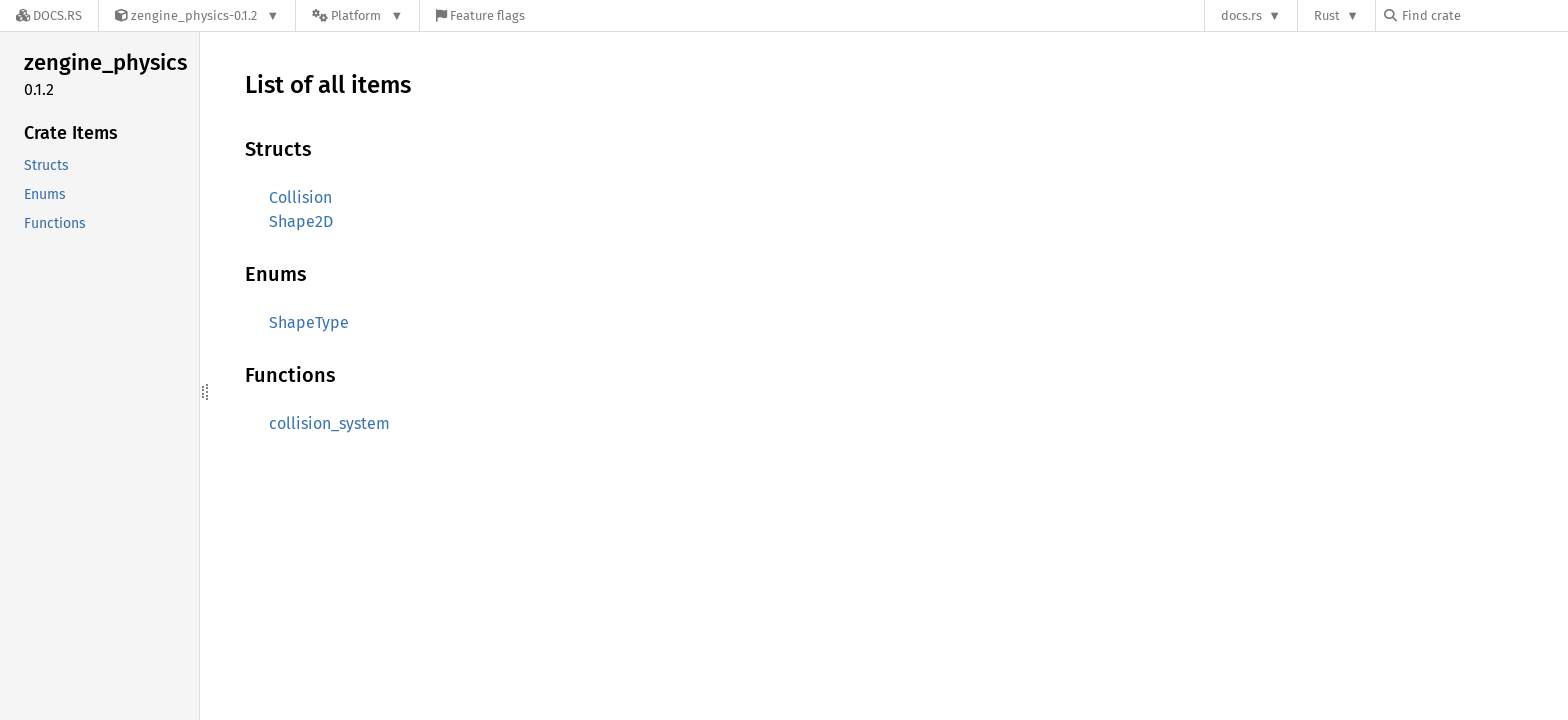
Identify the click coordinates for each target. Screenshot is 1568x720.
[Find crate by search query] (1484, 15)
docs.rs (1241, 15)
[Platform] (357, 15)
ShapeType (309, 322)
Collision (300, 197)
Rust (1327, 15)
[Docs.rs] (49, 15)
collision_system (329, 423)
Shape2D (301, 221)
